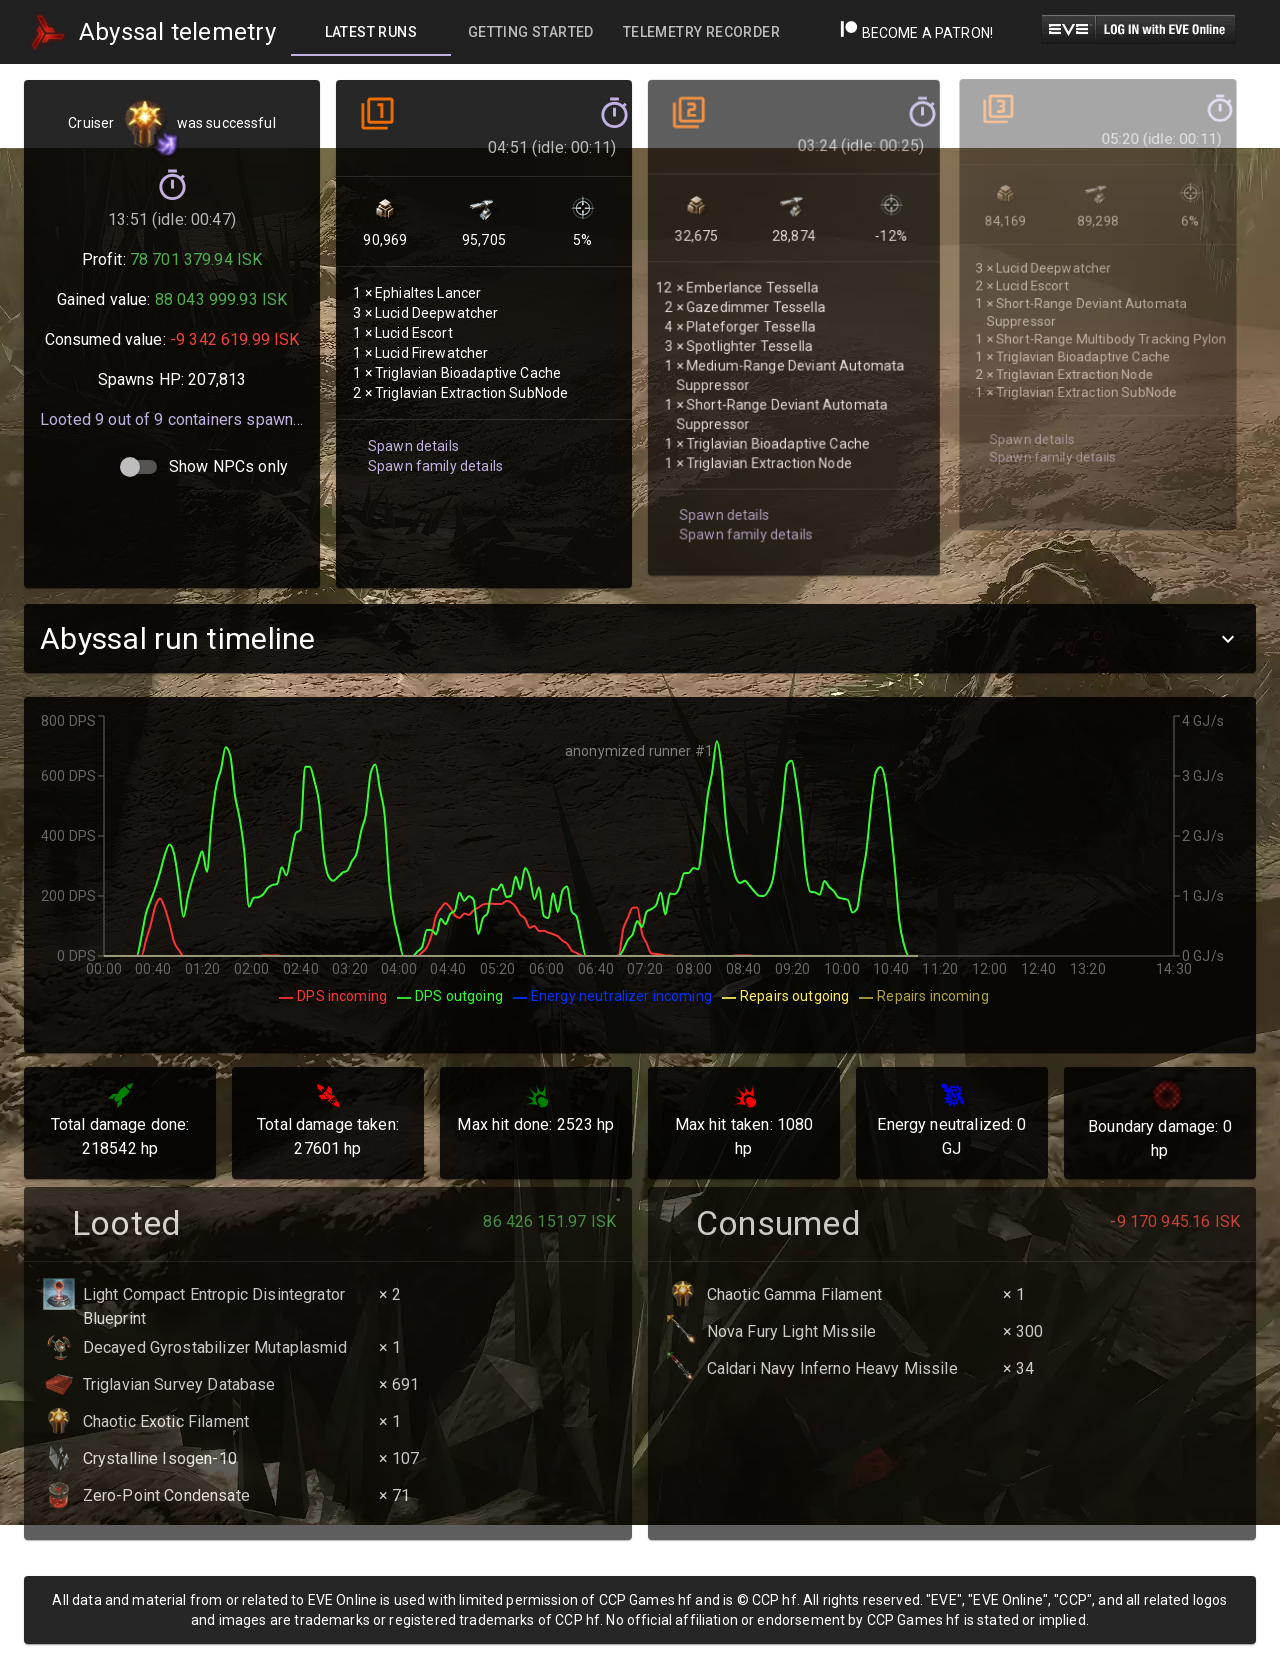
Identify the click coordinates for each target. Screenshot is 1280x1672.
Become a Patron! (916, 33)
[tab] (371, 32)
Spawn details (411, 422)
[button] (640, 638)
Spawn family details (432, 441)
